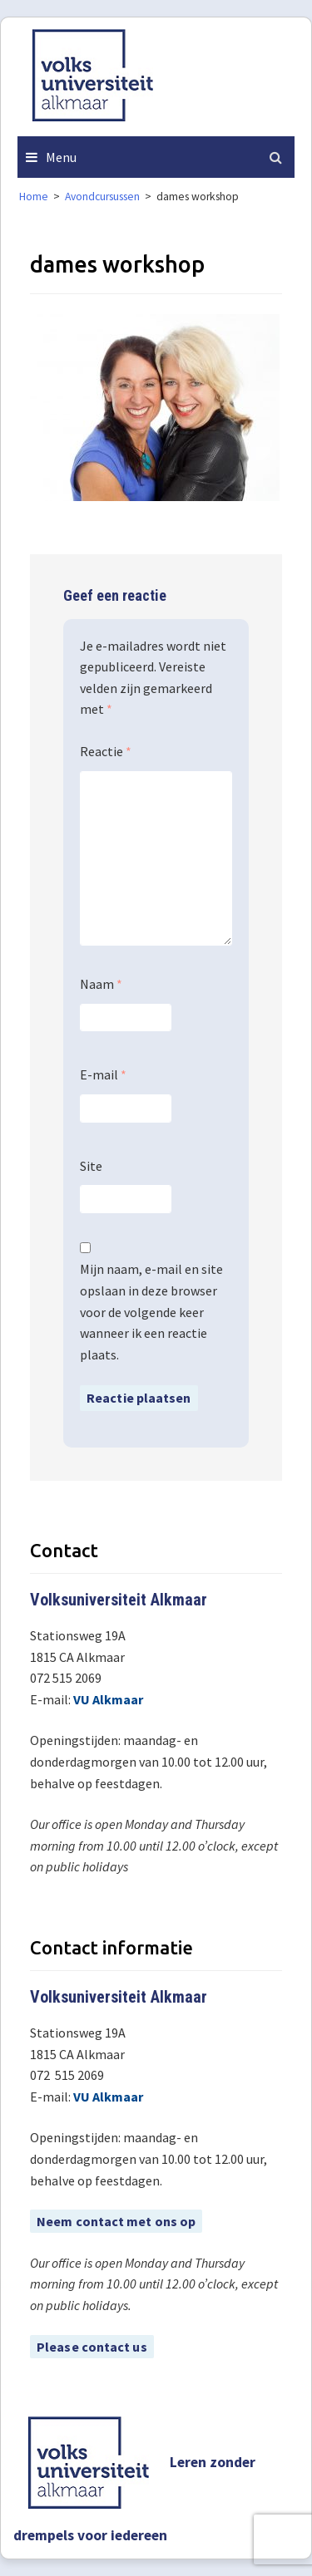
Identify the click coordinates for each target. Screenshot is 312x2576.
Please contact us (92, 2346)
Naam (101, 984)
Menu (61, 157)
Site (91, 1166)
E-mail (103, 1074)
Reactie (105, 751)
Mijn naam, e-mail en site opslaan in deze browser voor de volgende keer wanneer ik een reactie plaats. (151, 1311)
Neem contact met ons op (116, 2221)
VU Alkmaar (108, 1699)
